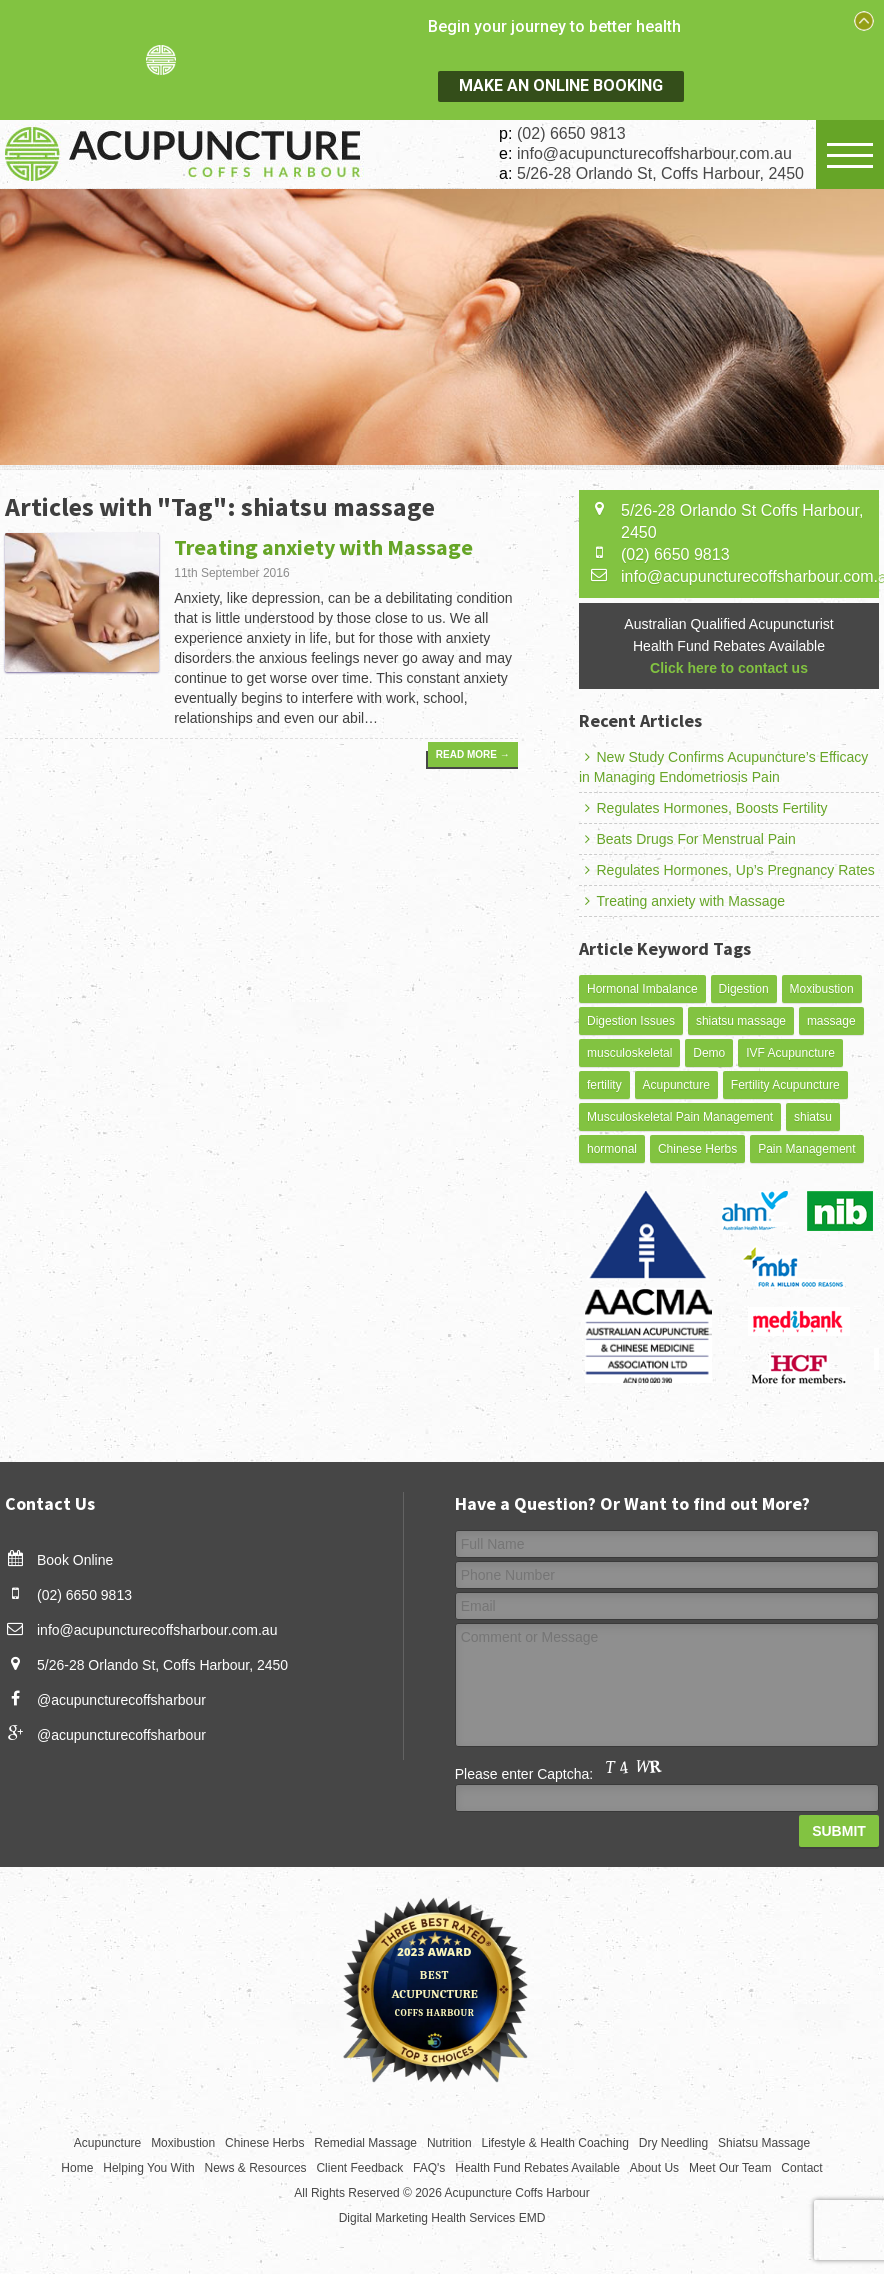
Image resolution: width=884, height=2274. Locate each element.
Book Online (75, 1560)
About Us (654, 2168)
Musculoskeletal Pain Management (680, 1117)
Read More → (469, 759)
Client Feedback (359, 2168)
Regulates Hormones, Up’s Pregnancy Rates (727, 870)
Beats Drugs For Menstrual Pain (687, 839)
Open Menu (850, 154)
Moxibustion (822, 989)
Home (77, 2168)
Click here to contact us (729, 668)
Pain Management (806, 1149)
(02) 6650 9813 (571, 133)
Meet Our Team (730, 2168)
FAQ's (429, 2168)
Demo (709, 1053)
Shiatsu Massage (764, 2143)
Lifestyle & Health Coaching (555, 2143)
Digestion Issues (631, 1021)
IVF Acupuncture (790, 1053)
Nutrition (449, 2143)
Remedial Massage (365, 2143)
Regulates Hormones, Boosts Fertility (703, 808)
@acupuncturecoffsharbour (121, 1700)
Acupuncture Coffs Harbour (517, 2193)
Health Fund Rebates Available (537, 2168)
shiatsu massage (741, 1021)
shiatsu (813, 1117)
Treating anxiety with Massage (323, 547)
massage (831, 1021)
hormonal (612, 1149)
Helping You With (148, 2168)
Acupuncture (676, 1085)
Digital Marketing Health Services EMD (442, 2218)
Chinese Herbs (697, 1149)
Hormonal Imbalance (642, 989)
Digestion (744, 989)
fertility (604, 1085)
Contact (801, 2168)
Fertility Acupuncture (785, 1085)
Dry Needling (673, 2143)
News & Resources (256, 2168)
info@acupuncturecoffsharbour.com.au (654, 153)
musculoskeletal (629, 1053)
